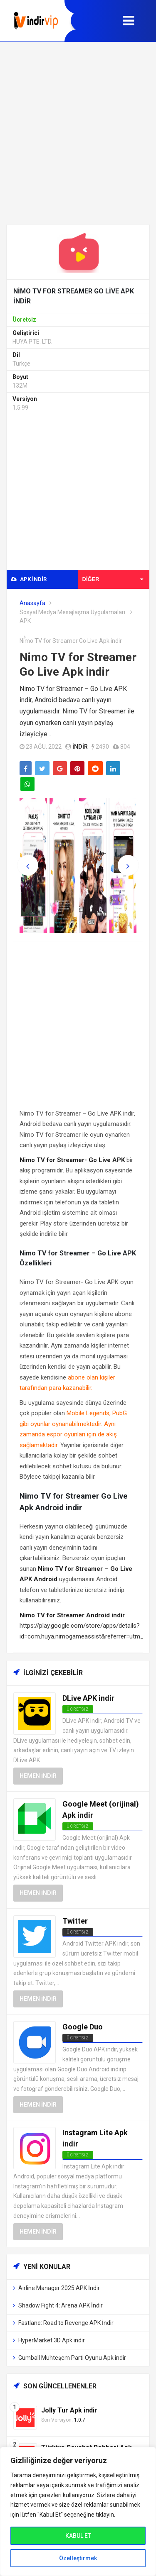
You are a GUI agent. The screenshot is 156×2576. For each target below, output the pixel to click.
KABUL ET (78, 2535)
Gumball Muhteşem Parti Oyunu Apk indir (72, 2357)
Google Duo (82, 2026)
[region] (78, 2511)
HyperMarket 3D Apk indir (51, 2340)
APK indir (29, 579)
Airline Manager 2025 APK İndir (59, 2288)
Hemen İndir (38, 1776)
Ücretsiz (78, 1932)
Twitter (75, 1921)
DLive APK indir (88, 1698)
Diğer (113, 579)
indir (80, 746)
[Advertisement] (78, 133)
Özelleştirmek (78, 2558)
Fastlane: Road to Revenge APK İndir (66, 2323)
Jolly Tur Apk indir (69, 2410)
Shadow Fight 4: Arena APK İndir (60, 2305)
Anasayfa (32, 603)
